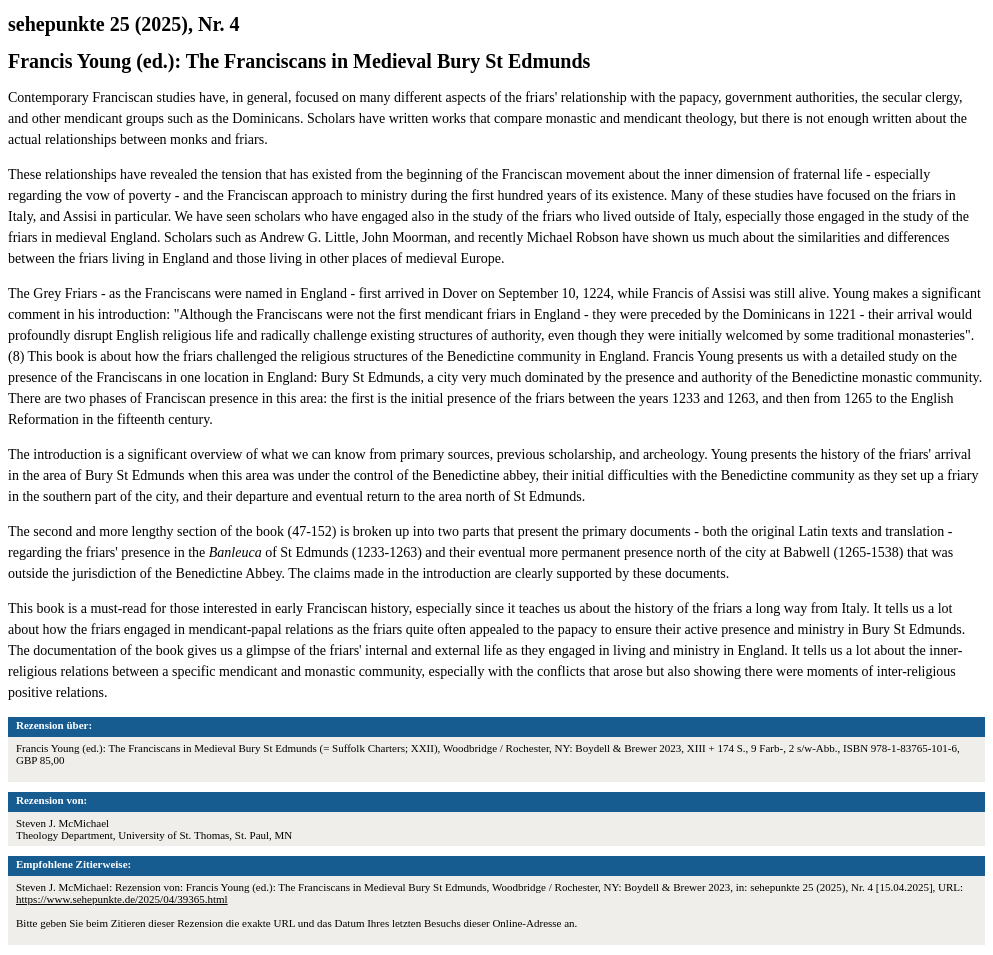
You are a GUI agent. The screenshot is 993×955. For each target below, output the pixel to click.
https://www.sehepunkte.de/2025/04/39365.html (122, 899)
